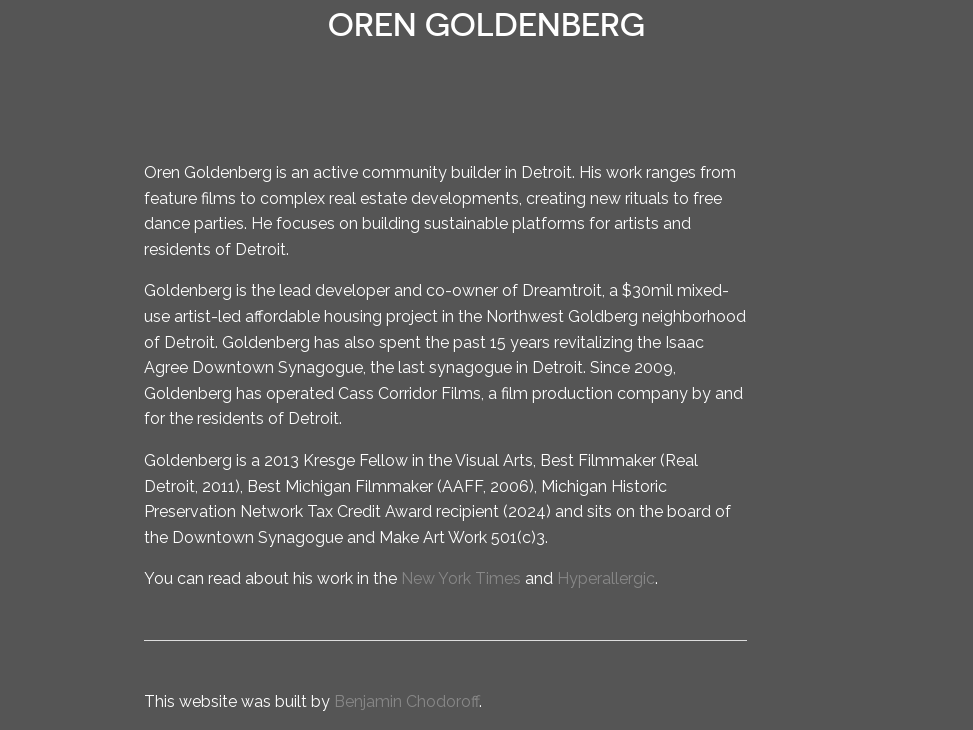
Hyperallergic (606, 578)
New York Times (461, 578)
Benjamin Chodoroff (406, 701)
